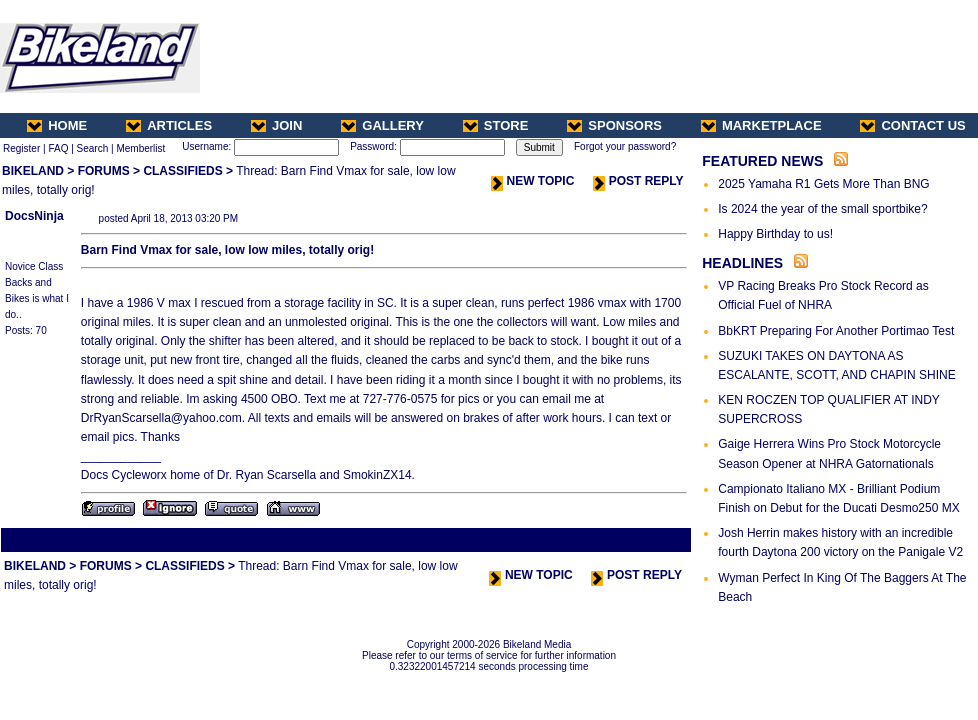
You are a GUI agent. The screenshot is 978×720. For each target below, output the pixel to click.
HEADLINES (742, 263)
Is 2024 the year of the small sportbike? (822, 209)
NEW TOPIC (533, 181)
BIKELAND (33, 171)
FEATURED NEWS (762, 161)
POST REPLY (638, 181)
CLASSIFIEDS (182, 171)
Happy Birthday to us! (775, 234)
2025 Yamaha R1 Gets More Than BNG (823, 184)
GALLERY (382, 125)
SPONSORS (614, 125)
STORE (496, 125)
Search (93, 148)
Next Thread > (654, 539)
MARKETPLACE (761, 125)
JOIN (276, 125)
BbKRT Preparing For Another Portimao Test (836, 331)
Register (21, 148)
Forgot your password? (625, 146)
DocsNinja (34, 216)
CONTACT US (912, 125)
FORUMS (104, 171)
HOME (57, 125)
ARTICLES (169, 125)
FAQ (58, 148)
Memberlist (140, 148)
